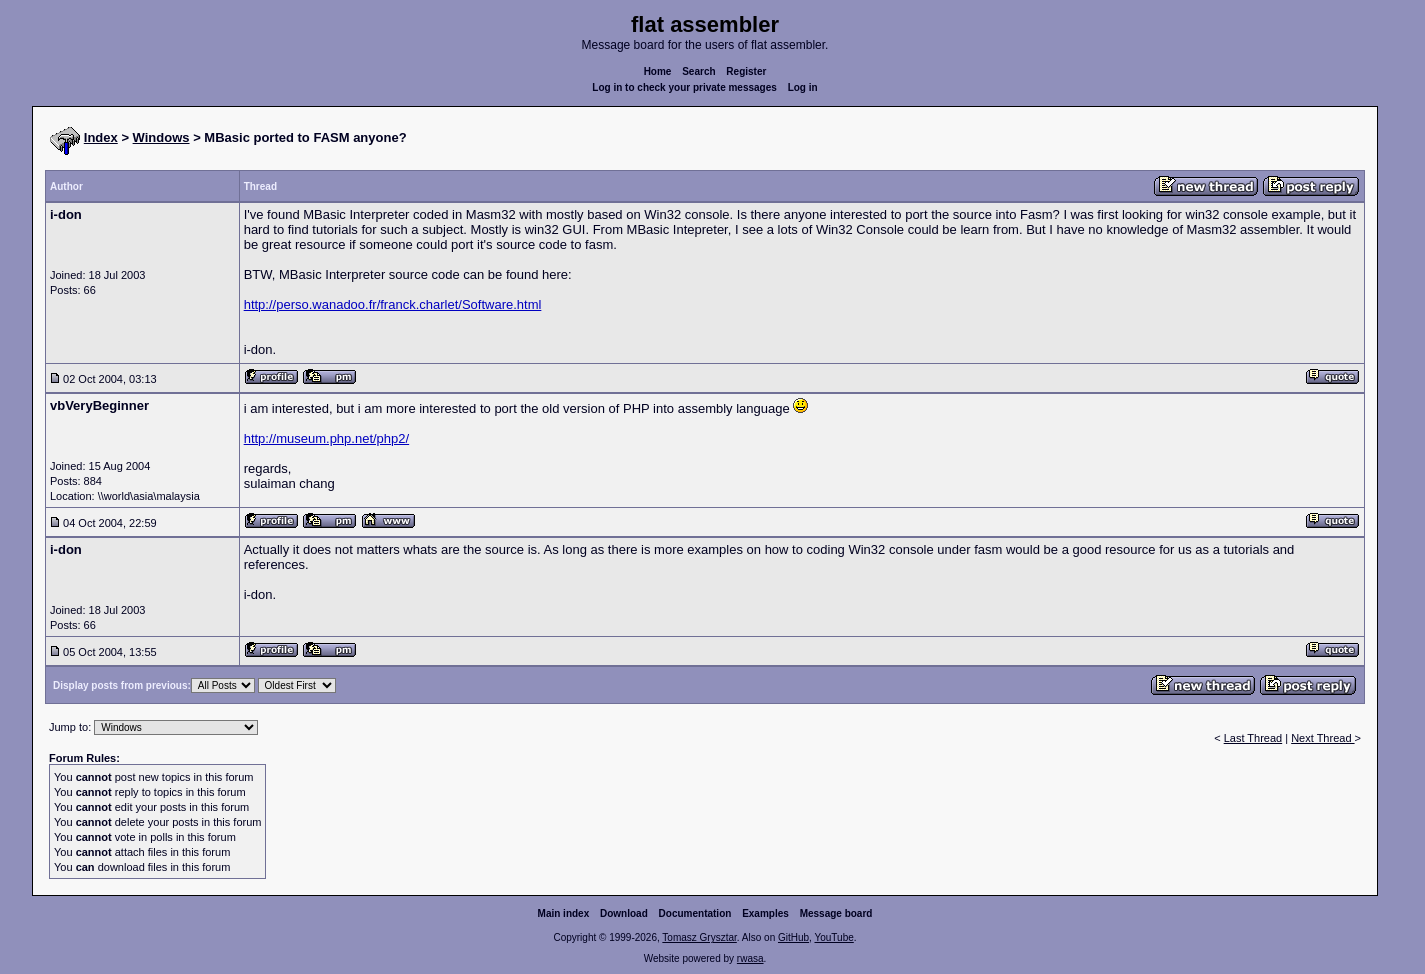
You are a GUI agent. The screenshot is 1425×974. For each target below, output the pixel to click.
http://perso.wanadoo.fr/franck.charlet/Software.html (393, 304)
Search (698, 71)
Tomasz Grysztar (699, 937)
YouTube (833, 937)
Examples (765, 913)
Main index (564, 913)
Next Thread (1322, 738)
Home (658, 71)
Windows (161, 137)
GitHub (793, 937)
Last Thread (1253, 738)
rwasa (750, 958)
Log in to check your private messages (684, 87)
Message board (836, 913)
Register (746, 71)
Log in (803, 87)
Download (624, 913)
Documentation (695, 913)
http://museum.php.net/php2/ (327, 438)
